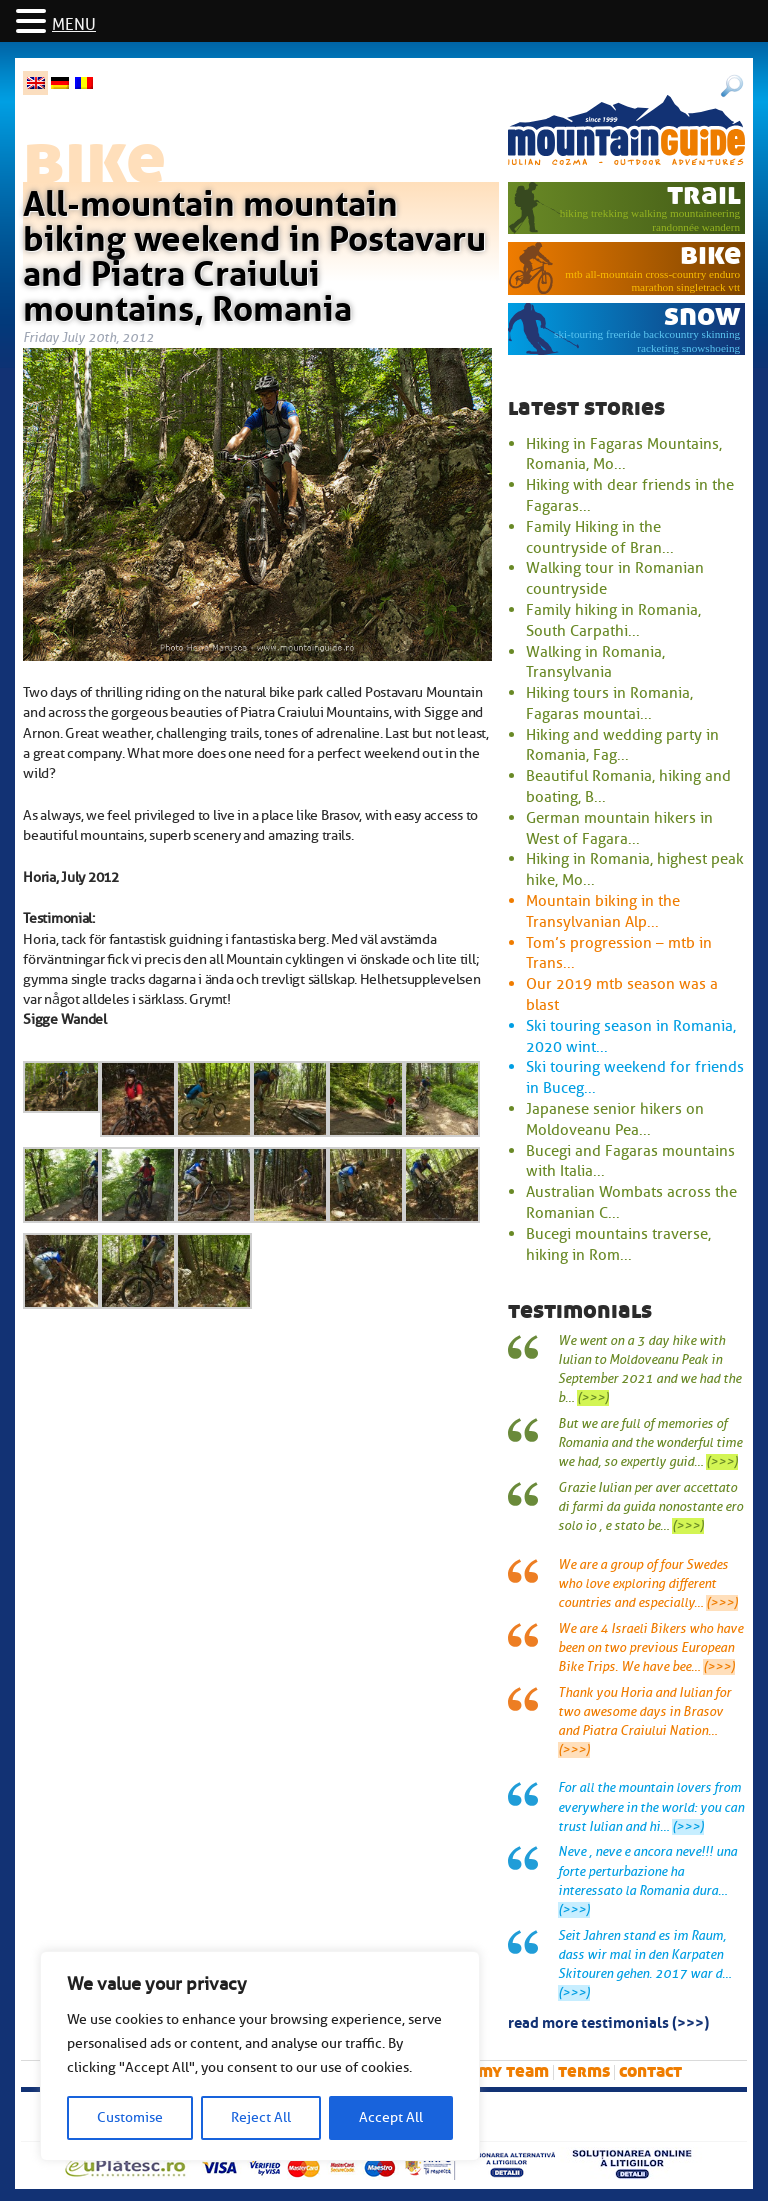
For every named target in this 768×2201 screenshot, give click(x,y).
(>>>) (593, 1398)
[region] (260, 2056)
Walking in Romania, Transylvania (595, 662)
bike (710, 254)
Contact (650, 2071)
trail (704, 194)
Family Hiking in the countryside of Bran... (600, 537)
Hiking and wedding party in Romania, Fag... (622, 745)
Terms (584, 2071)
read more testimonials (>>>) (608, 2021)
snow (702, 315)
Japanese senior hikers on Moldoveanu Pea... (615, 1119)
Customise (130, 2117)
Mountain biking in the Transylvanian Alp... (603, 911)
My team (513, 2071)
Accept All (391, 2117)
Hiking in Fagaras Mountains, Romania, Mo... (624, 454)
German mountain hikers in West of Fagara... (619, 828)
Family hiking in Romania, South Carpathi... (613, 620)
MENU (74, 25)
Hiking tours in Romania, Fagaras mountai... (609, 703)
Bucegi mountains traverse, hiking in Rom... (618, 1244)
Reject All (261, 2117)
